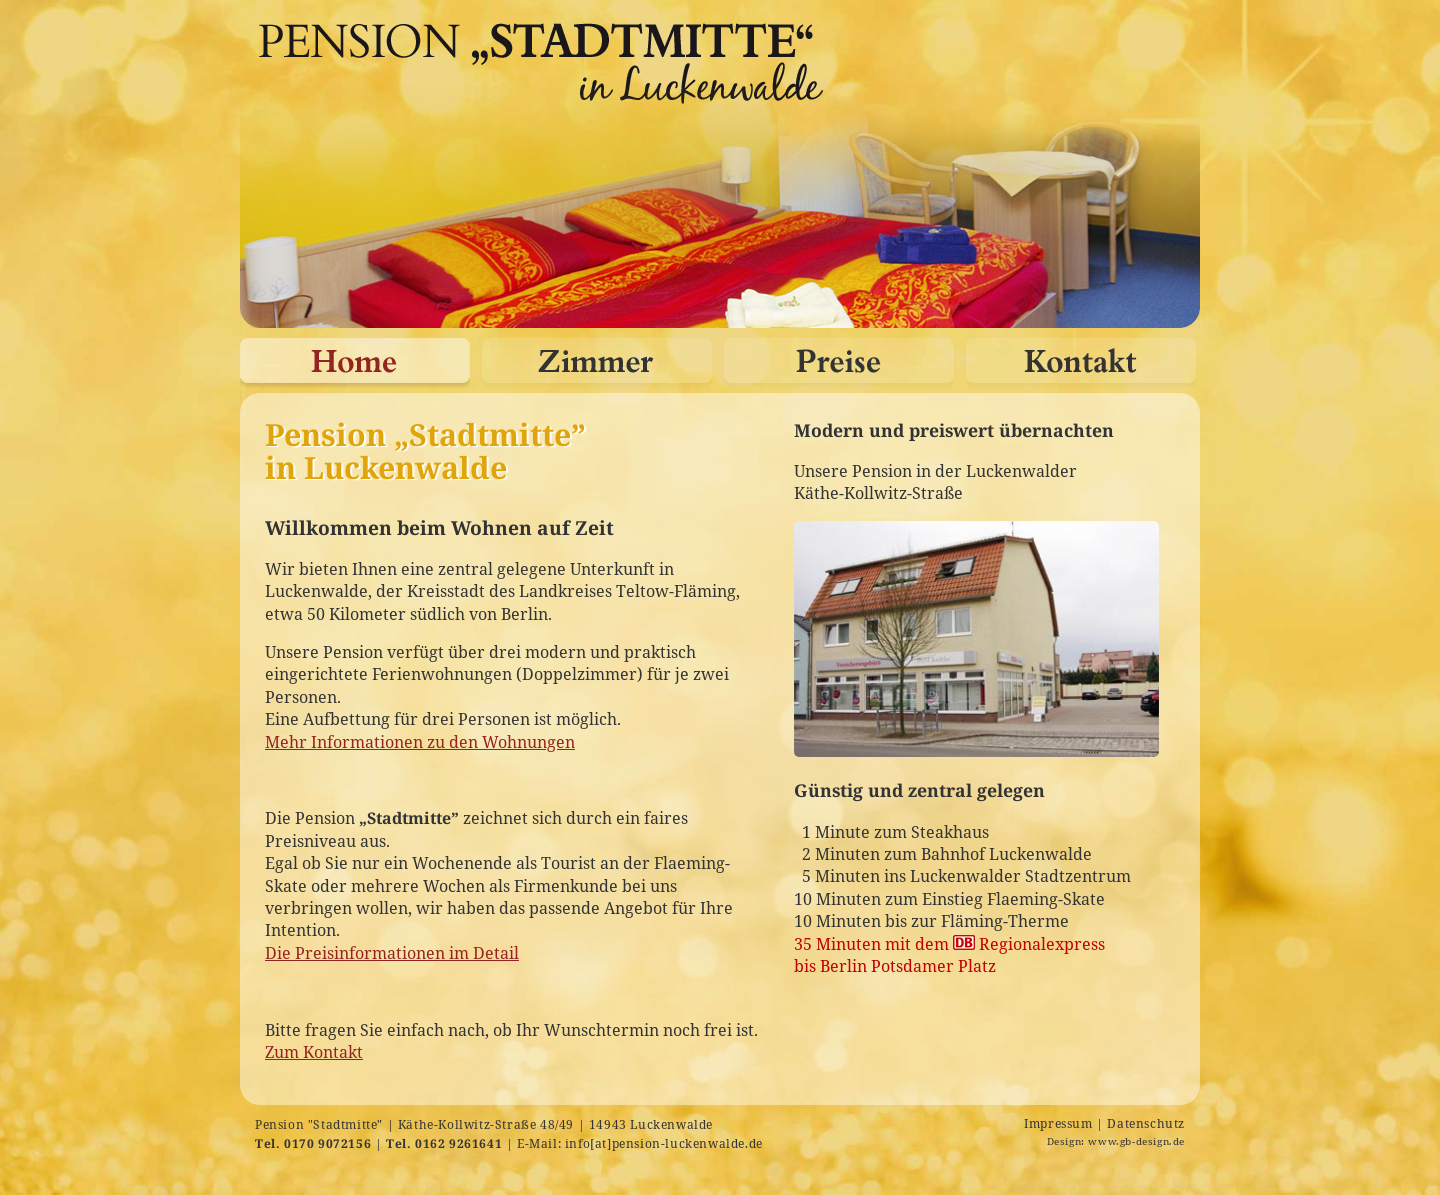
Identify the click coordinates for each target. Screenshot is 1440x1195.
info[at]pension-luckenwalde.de (664, 1143)
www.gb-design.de (1136, 1141)
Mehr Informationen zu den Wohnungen (420, 742)
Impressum (1058, 1123)
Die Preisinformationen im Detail (392, 953)
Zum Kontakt (314, 1052)
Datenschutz (1146, 1123)
